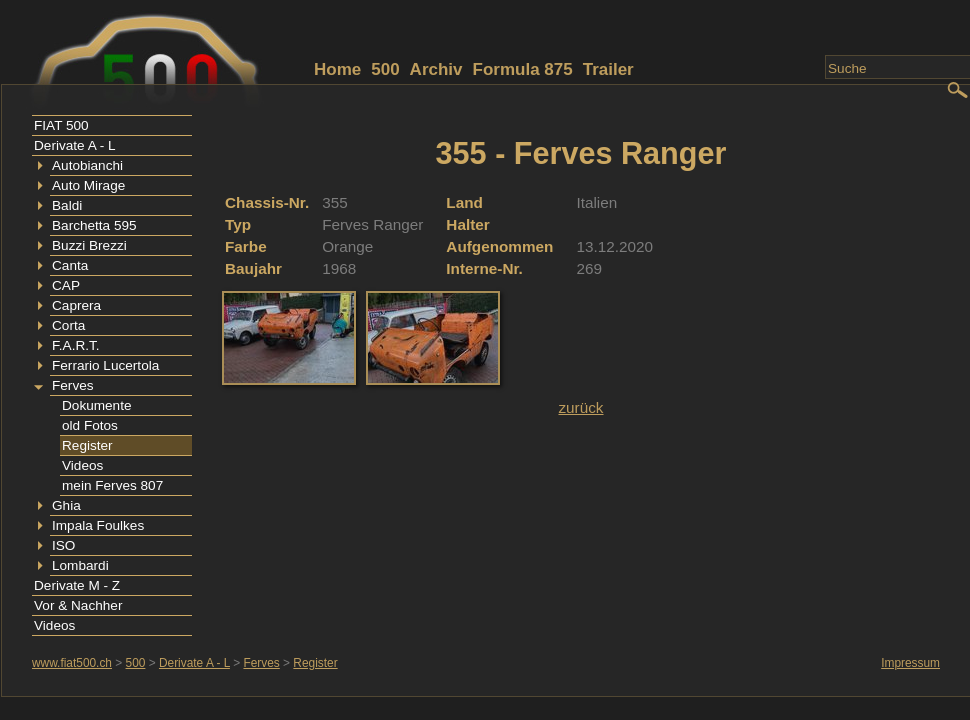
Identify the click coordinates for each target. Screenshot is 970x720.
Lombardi (80, 565)
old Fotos (90, 425)
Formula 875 (523, 69)
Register (87, 445)
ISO (63, 545)
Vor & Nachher (78, 605)
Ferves (73, 385)
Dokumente (97, 405)
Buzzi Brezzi (89, 245)
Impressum (910, 663)
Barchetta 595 (94, 225)
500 (385, 69)
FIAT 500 (61, 125)
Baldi (67, 205)
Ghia (66, 505)
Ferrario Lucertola (105, 365)
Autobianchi (87, 165)
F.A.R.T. (76, 345)
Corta (68, 325)
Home (337, 69)
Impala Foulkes (98, 525)
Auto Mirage (88, 185)
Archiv (436, 69)
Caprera (76, 305)
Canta (70, 265)
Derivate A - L (75, 145)
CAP (66, 285)
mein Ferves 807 (112, 485)
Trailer (608, 69)
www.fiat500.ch (72, 663)
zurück (580, 407)
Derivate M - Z (77, 585)
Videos (82, 465)
